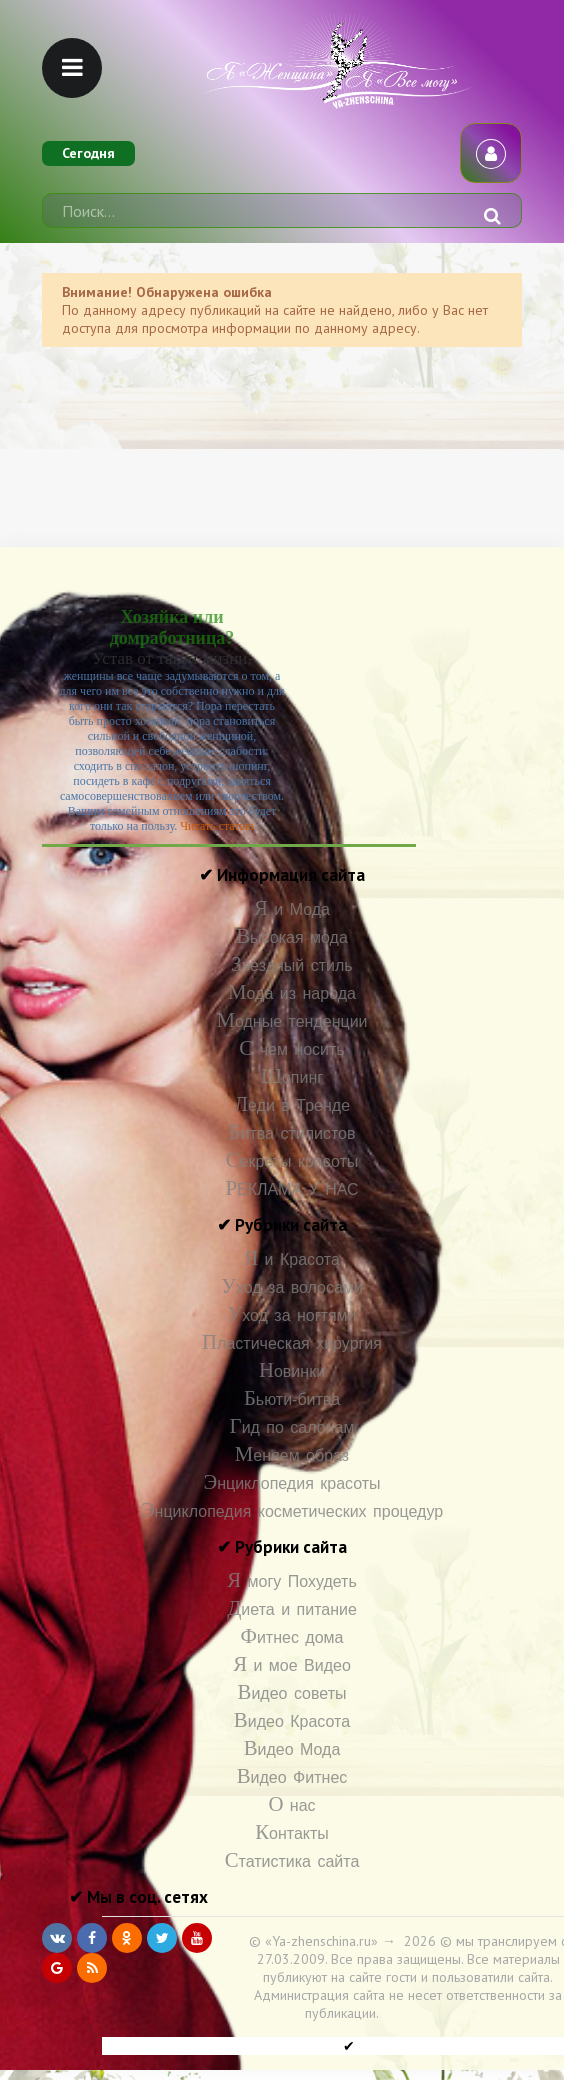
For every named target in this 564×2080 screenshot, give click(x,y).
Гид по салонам (292, 1427)
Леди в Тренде (292, 1105)
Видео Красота (292, 1721)
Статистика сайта (292, 1861)
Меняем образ (292, 1455)
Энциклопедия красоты (291, 1483)
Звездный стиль (291, 965)
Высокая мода (292, 937)
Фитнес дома (291, 1637)
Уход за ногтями (291, 1315)
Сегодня (88, 153)
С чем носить (291, 1049)
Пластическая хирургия (292, 1343)
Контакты (292, 1833)
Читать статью (217, 826)
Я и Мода (292, 909)
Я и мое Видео (292, 1665)
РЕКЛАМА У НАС (291, 1189)
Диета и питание (292, 1609)
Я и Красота (292, 1259)
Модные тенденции (291, 1021)
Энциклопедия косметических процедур (292, 1511)
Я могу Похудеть (292, 1581)
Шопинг (292, 1077)
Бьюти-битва (292, 1399)
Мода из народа (292, 993)
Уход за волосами (292, 1287)
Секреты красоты (292, 1161)
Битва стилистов (292, 1133)
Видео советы (292, 1693)
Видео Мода (292, 1749)
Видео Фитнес (292, 1777)
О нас (291, 1805)
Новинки (292, 1371)
